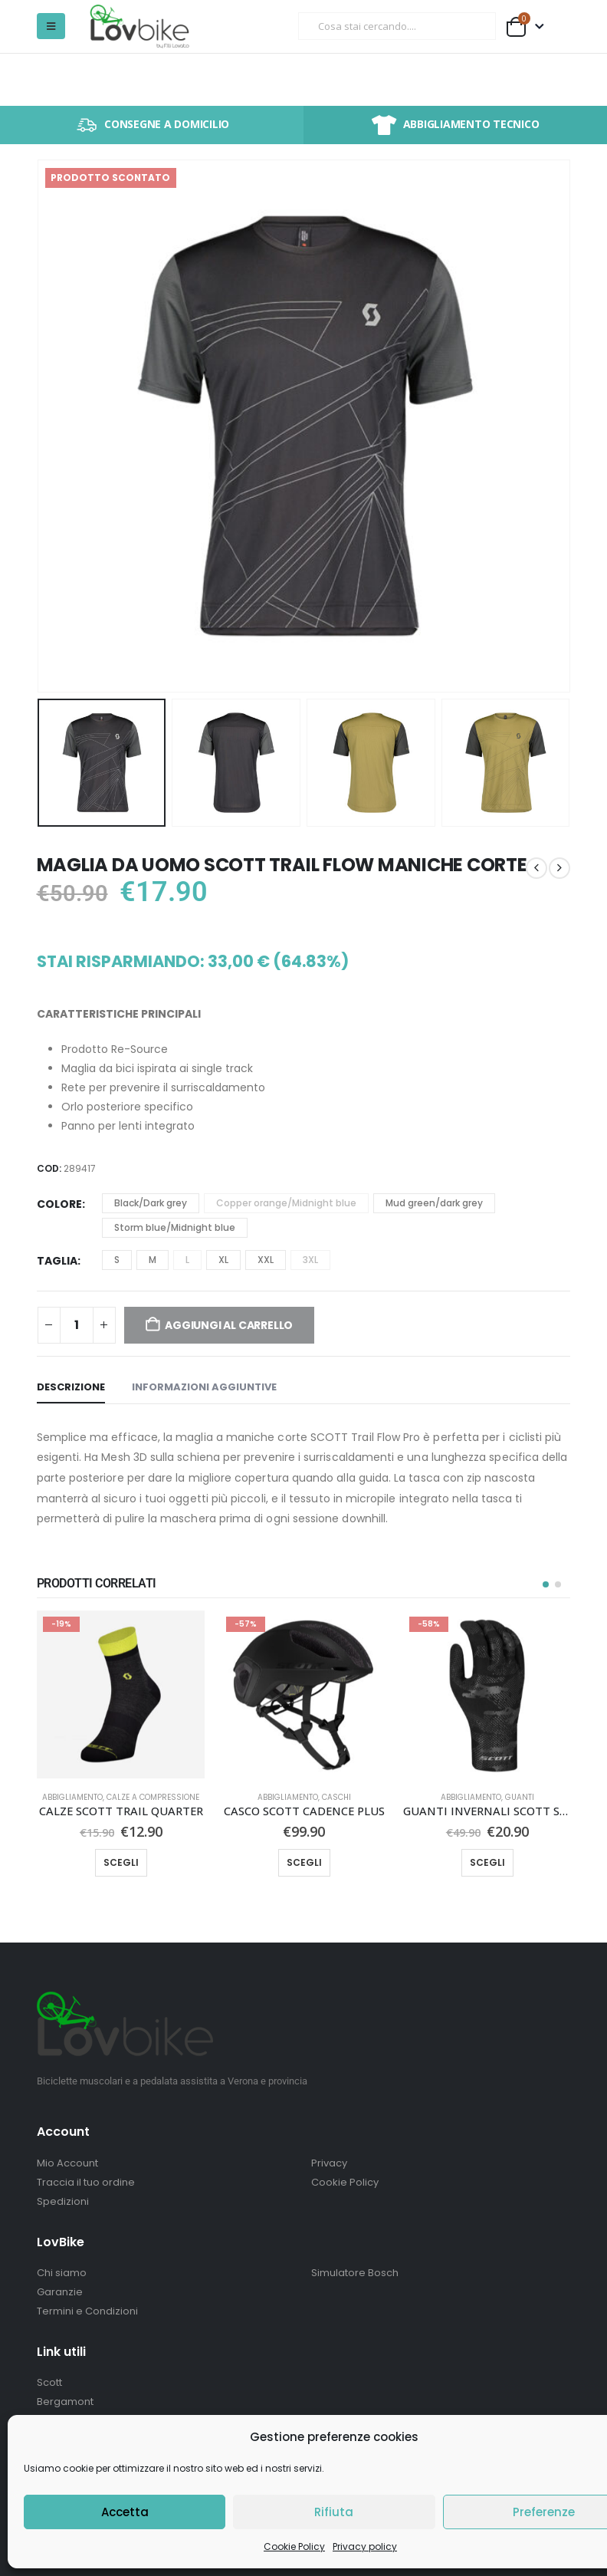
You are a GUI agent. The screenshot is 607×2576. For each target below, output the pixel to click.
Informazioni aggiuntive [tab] (204, 1387)
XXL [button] (266, 1259)
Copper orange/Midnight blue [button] (286, 1202)
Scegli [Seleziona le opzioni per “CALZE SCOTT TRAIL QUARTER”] (121, 1862)
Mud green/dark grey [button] (434, 1202)
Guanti (519, 1797)
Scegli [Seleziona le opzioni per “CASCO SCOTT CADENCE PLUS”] (304, 1862)
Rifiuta (333, 2512)
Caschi (336, 1797)
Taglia (57, 1260)
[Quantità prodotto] (77, 1325)
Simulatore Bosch (355, 2272)
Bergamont (65, 2401)
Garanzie (60, 2292)
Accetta (125, 2512)
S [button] (117, 1259)
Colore (59, 1204)
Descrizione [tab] (71, 1387)
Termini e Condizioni (87, 2311)
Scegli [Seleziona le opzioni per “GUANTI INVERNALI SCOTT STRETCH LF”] (487, 1862)
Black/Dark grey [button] (150, 1202)
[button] (51, 26)
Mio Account (67, 2163)
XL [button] (223, 1259)
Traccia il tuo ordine (86, 2182)
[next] (559, 868)
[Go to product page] (121, 1694)
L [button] (187, 1259)
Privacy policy (365, 2546)
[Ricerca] (473, 26)
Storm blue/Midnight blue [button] (174, 1227)
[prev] (536, 868)
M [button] (152, 1259)
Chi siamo (62, 2272)
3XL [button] (310, 1259)
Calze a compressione (153, 1797)
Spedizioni (63, 2201)
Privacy (329, 2163)
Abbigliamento (72, 1797)
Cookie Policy (294, 2546)
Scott (49, 2382)
